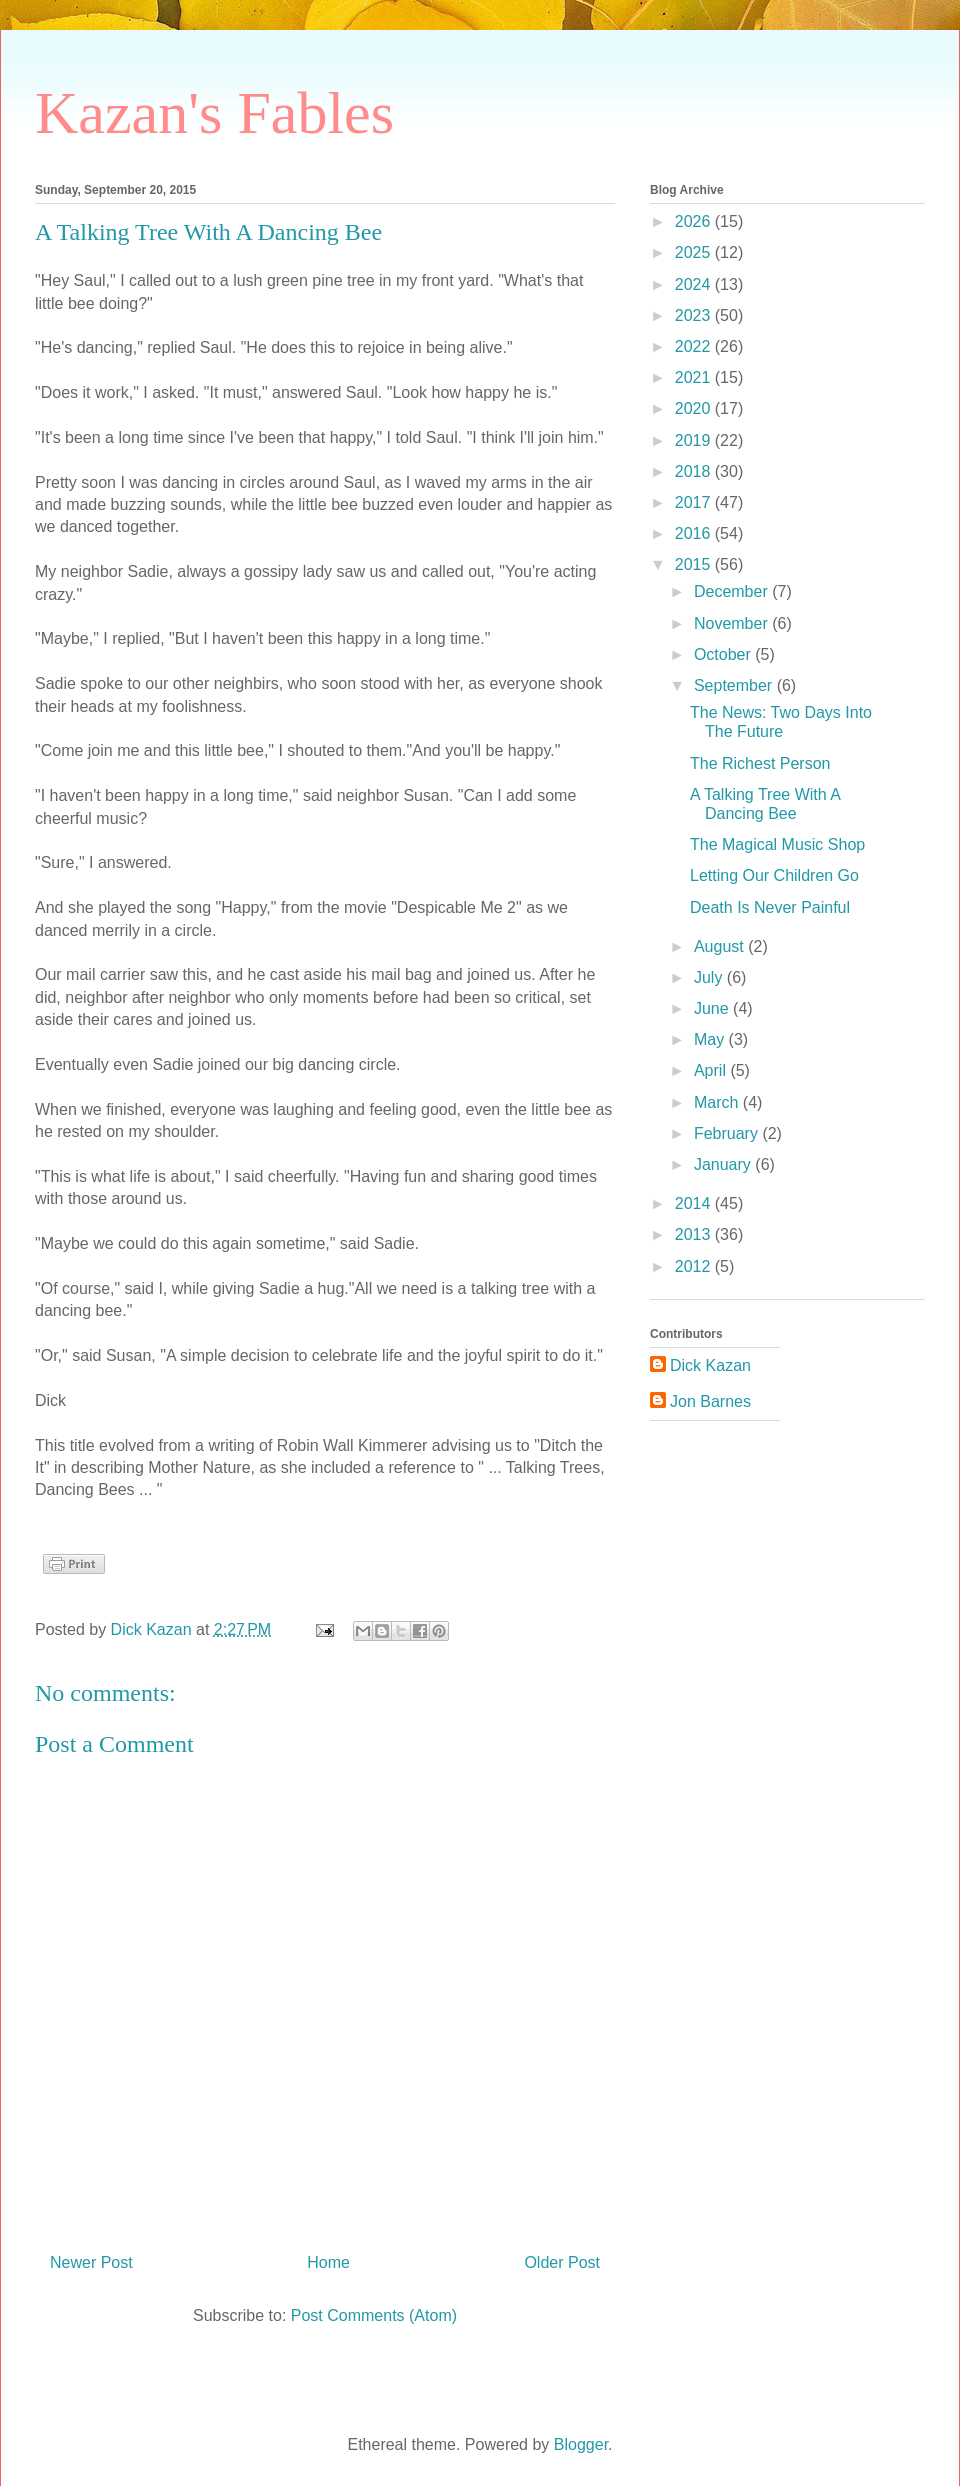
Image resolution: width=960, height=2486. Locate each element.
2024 (695, 284)
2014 (695, 1203)
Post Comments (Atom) (374, 2315)
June (713, 1008)
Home (328, 2262)
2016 (695, 533)
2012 (695, 1266)
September (735, 685)
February (728, 1133)
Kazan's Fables (214, 113)
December (733, 591)
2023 (695, 315)
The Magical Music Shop (777, 844)
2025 (695, 252)
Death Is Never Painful (770, 907)
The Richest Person (760, 763)
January (724, 1164)
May (711, 1039)
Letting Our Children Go (774, 875)
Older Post (562, 2262)
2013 (695, 1234)
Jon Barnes (710, 1401)
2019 (695, 440)
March (718, 1102)
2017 (695, 502)
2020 (695, 408)
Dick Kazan (710, 1365)
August (721, 946)
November (733, 623)
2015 (695, 564)
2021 (695, 377)
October (724, 654)
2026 (695, 221)
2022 (695, 346)
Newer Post (91, 2262)
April (712, 1070)
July (710, 977)
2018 (695, 471)
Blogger (581, 2444)
